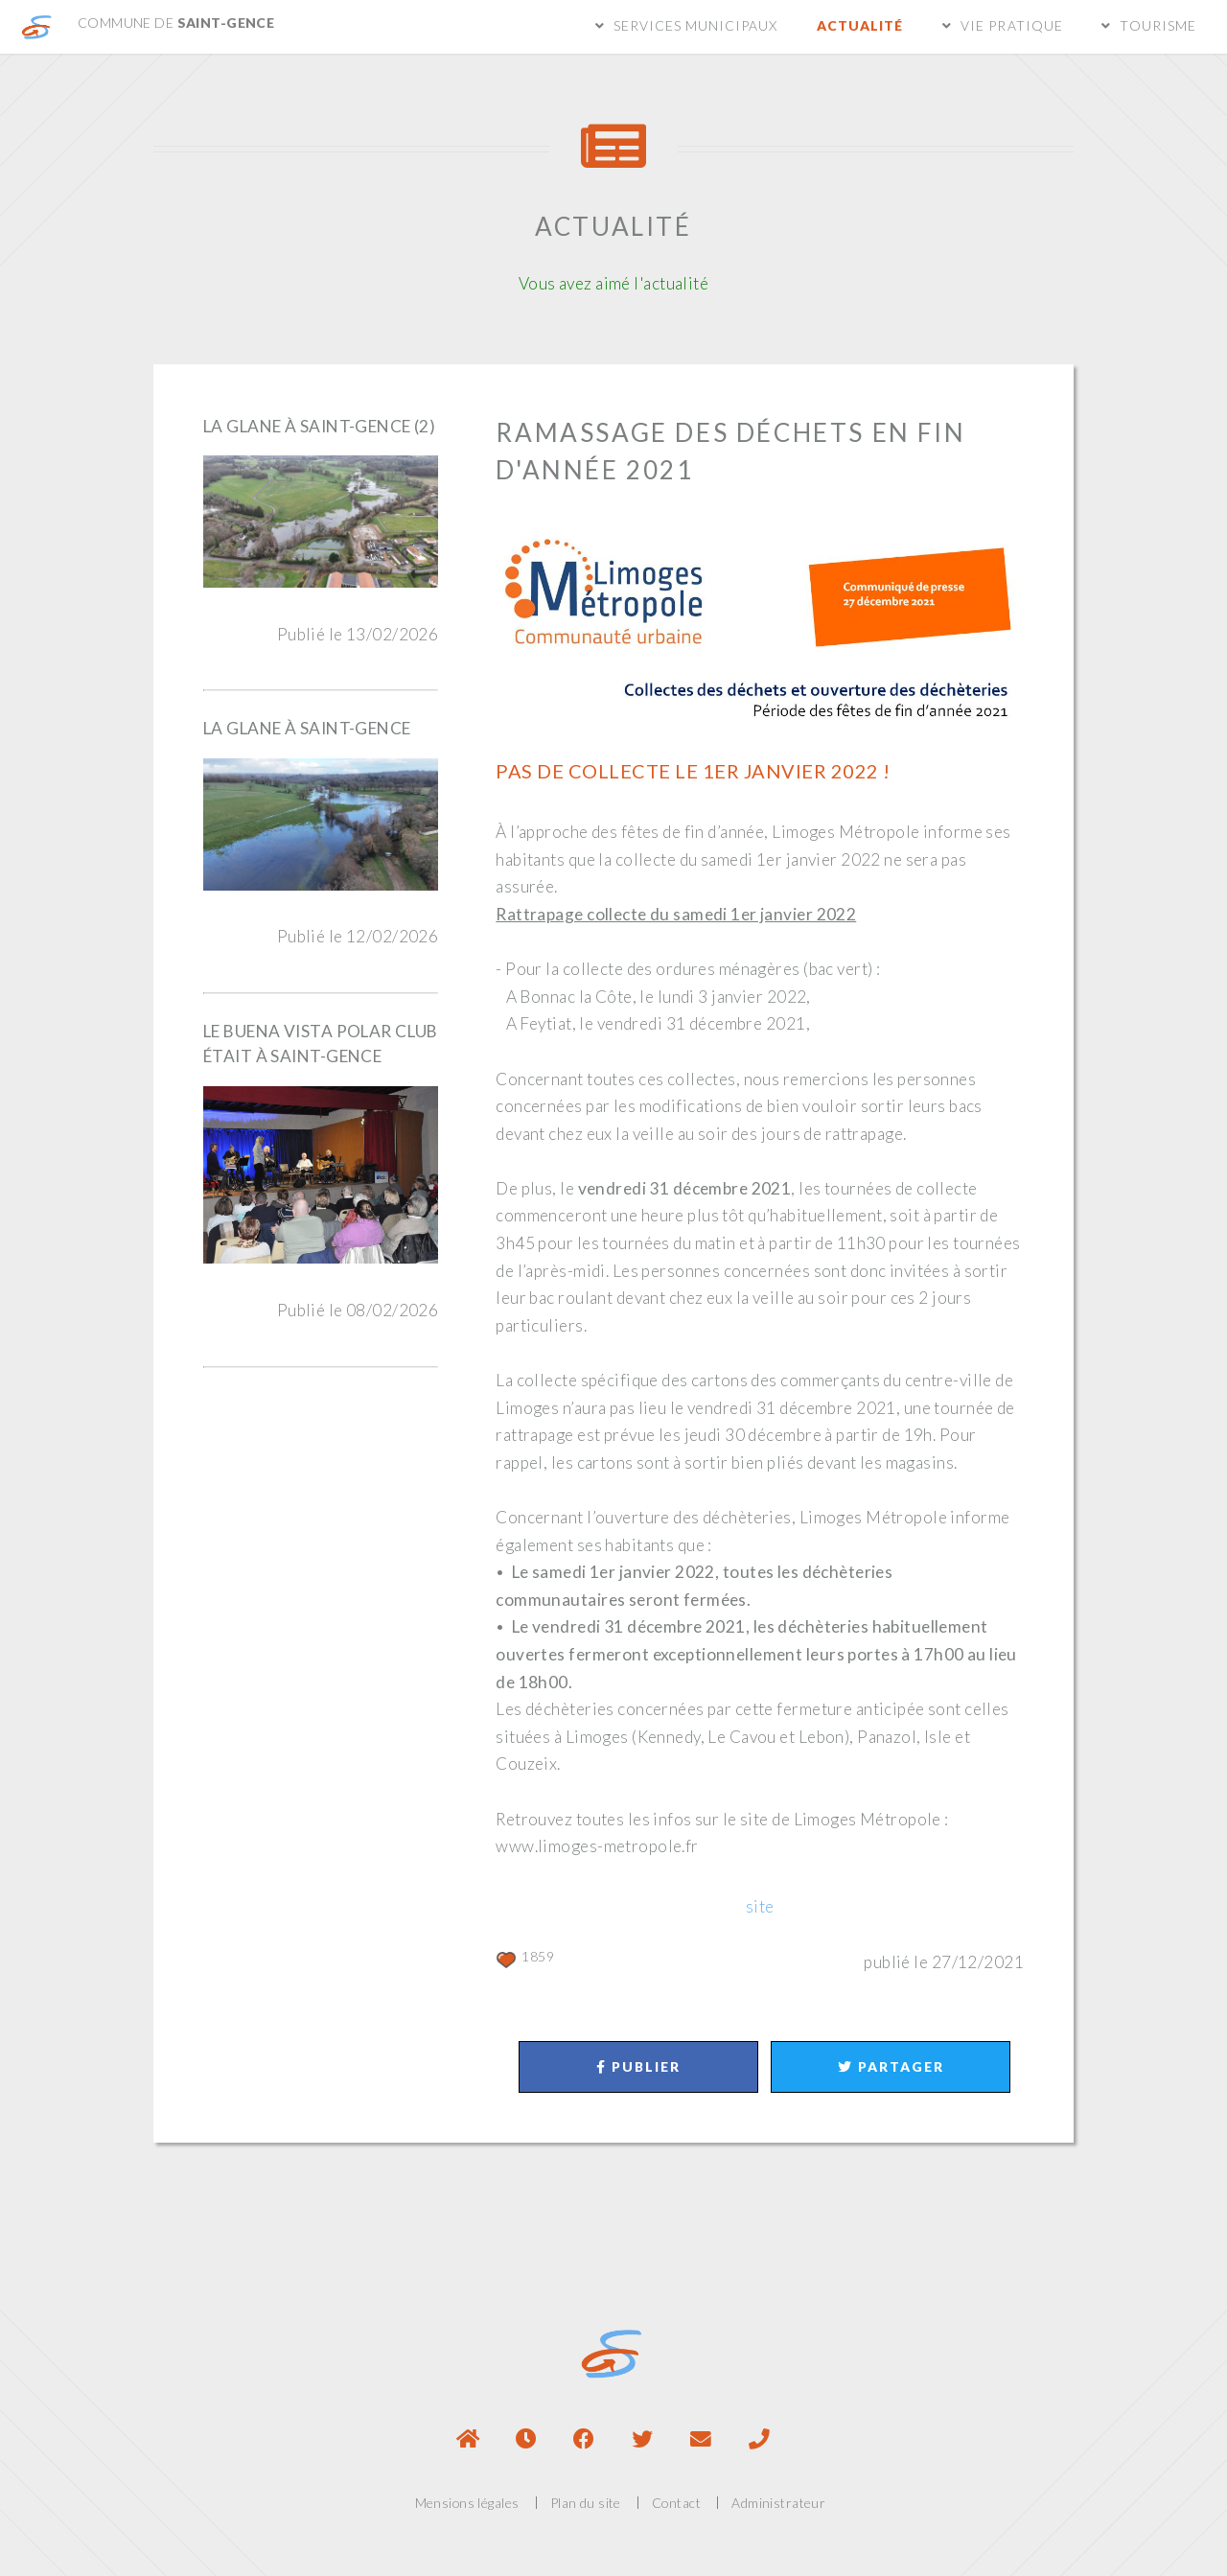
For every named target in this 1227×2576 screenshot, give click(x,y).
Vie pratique (1011, 25)
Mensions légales (467, 2503)
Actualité (860, 25)
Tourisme (1157, 25)
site (760, 1906)
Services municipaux (696, 25)
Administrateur (778, 2503)
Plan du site (585, 2503)
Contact (676, 2503)
